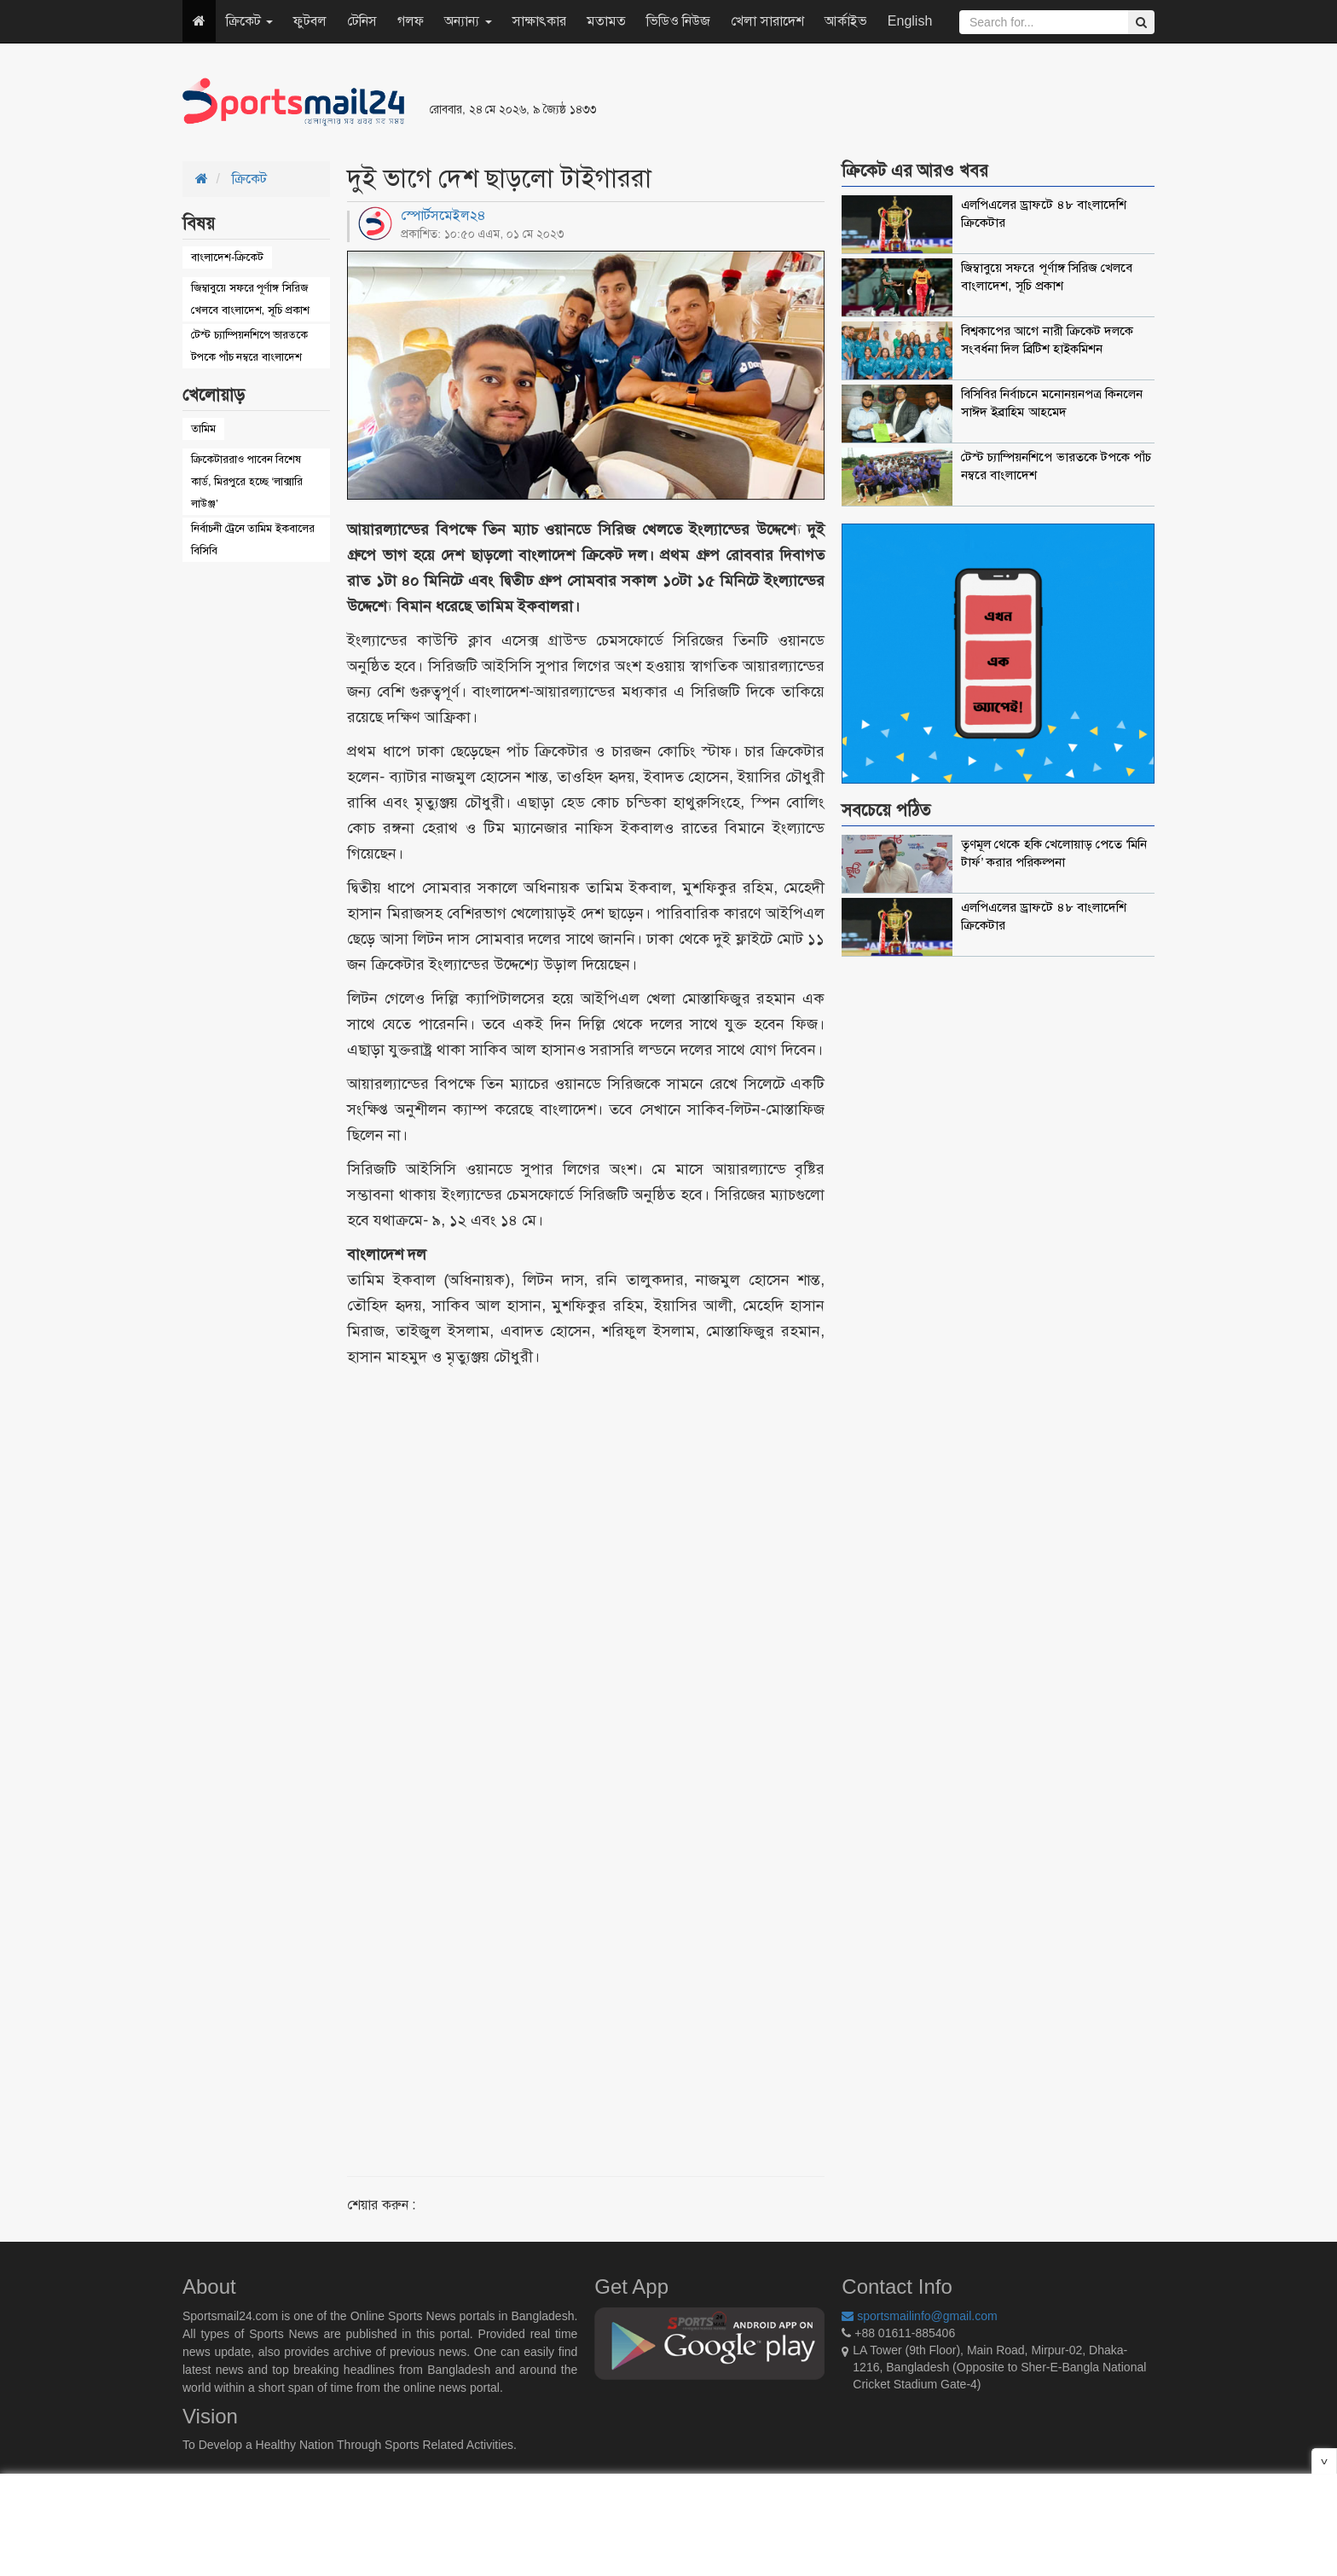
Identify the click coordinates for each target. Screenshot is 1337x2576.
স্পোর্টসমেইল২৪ (443, 215)
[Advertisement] (876, 102)
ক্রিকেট (249, 21)
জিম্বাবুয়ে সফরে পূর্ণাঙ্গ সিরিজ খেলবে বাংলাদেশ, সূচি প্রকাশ (250, 298)
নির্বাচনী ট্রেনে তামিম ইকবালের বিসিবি (253, 539)
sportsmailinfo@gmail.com (919, 2316)
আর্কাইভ (846, 21)
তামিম (203, 428)
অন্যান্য (467, 21)
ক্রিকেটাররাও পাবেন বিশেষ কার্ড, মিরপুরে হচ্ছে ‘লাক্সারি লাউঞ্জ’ (247, 481)
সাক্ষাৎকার (539, 21)
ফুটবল (310, 21)
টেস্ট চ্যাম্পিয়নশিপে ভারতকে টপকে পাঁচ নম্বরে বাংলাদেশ (249, 345)
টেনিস (362, 21)
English (910, 21)
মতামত (606, 21)
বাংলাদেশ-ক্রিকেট (227, 257)
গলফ (410, 21)
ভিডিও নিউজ (678, 21)
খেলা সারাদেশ (767, 21)
